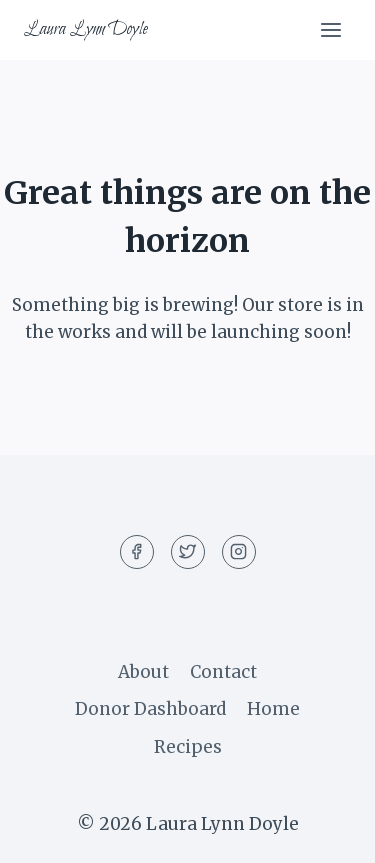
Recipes (188, 747)
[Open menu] (330, 29)
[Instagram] (239, 552)
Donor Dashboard (150, 709)
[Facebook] (137, 552)
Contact (223, 672)
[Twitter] (188, 552)
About (143, 672)
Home (273, 709)
